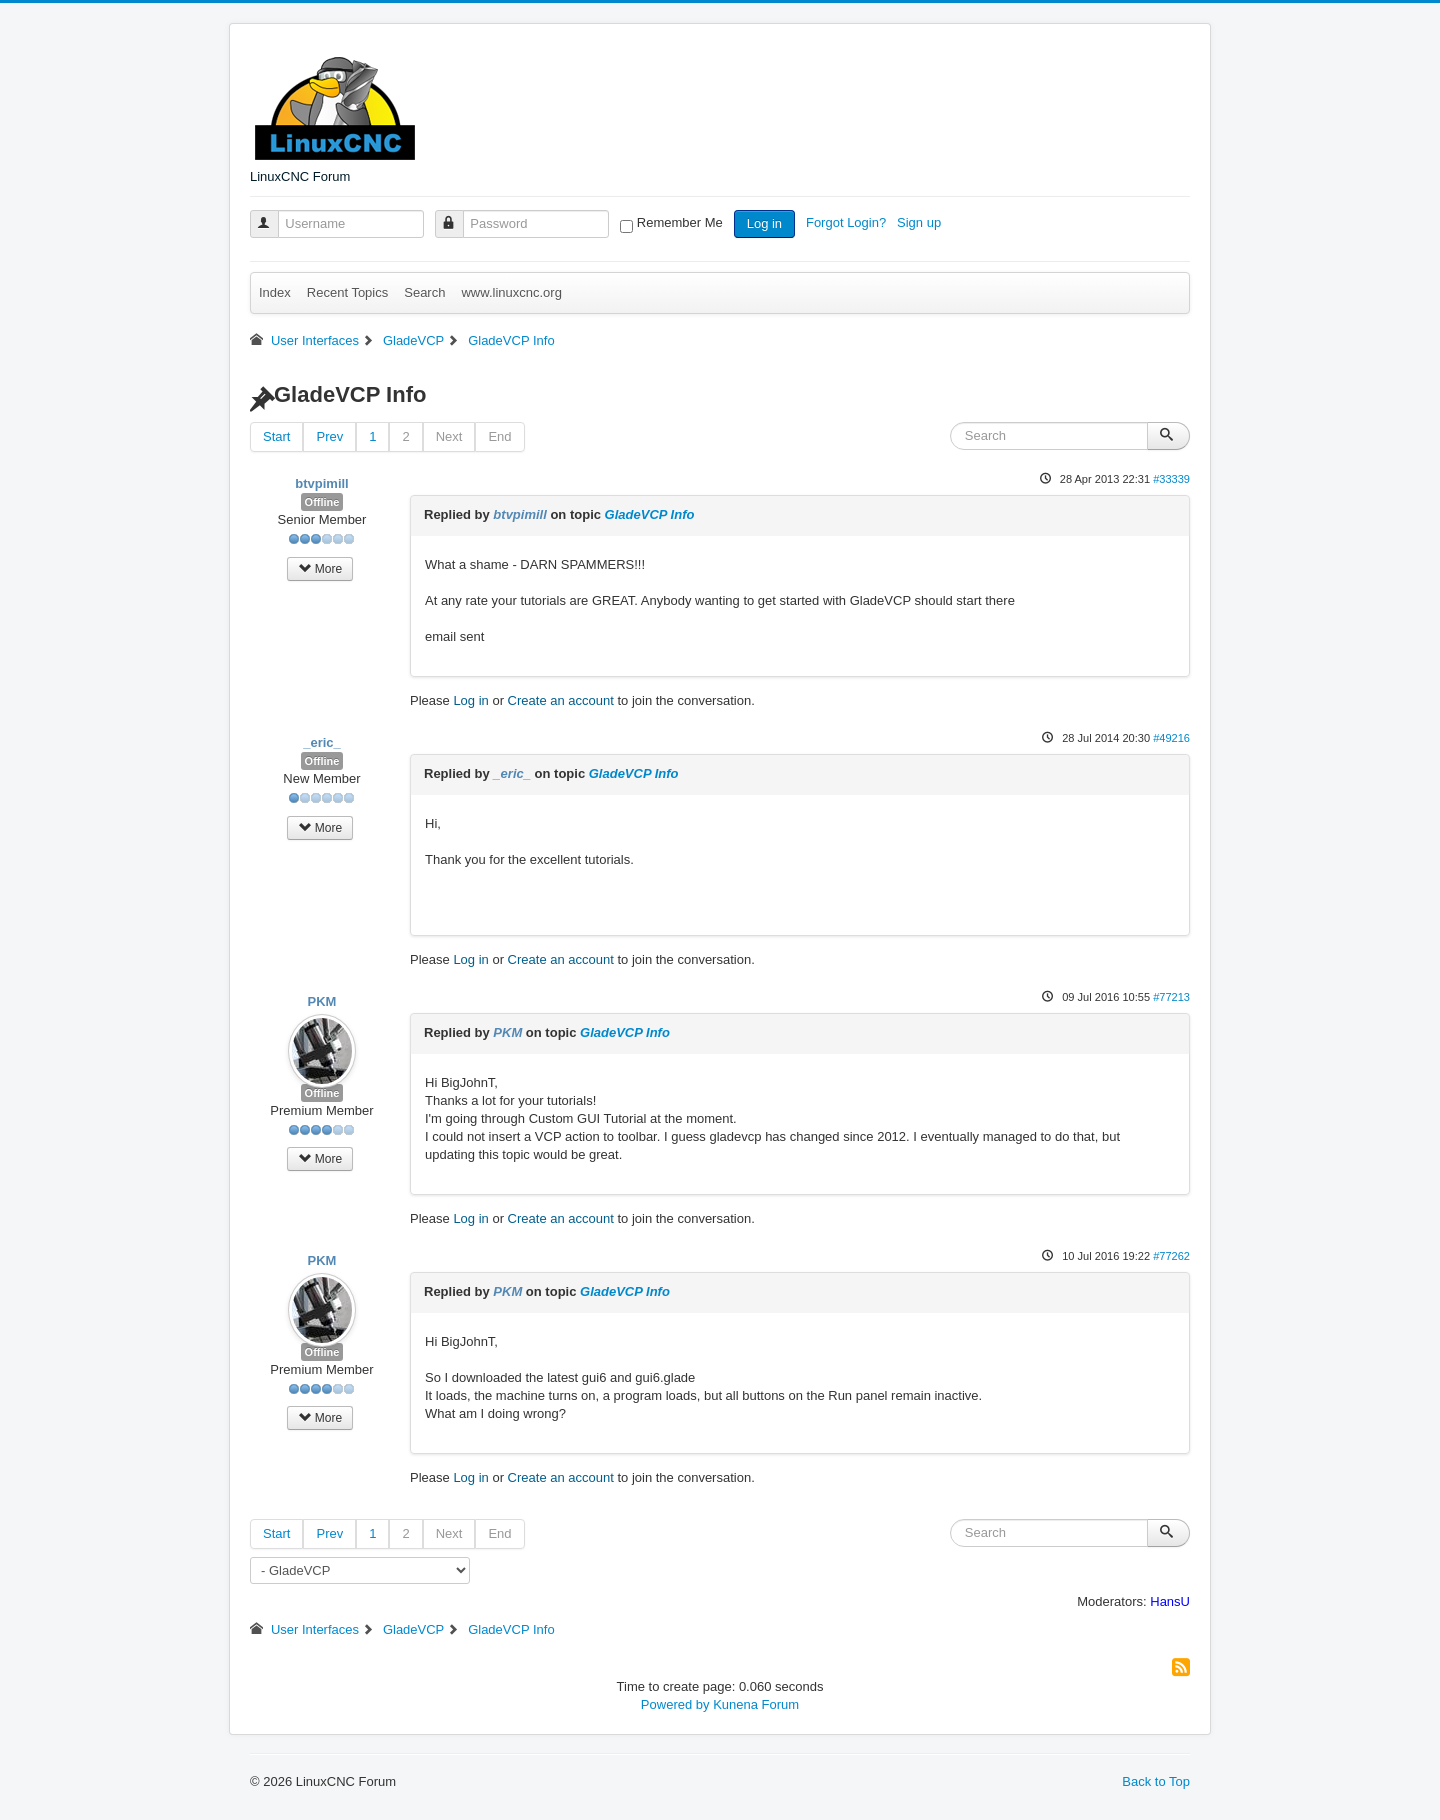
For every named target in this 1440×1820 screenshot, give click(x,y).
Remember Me (680, 222)
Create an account (561, 700)
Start (276, 436)
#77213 (1171, 997)
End (499, 436)
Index (275, 292)
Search (424, 292)
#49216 (1171, 738)
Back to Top (1156, 1781)
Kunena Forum (756, 1704)
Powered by (675, 1704)
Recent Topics (347, 292)
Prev (329, 436)
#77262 (1171, 1256)
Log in (764, 223)
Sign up (921, 222)
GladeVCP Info (650, 514)
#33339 (1171, 479)
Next (449, 436)
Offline (322, 502)
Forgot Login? (848, 222)
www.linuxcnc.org (511, 292)
